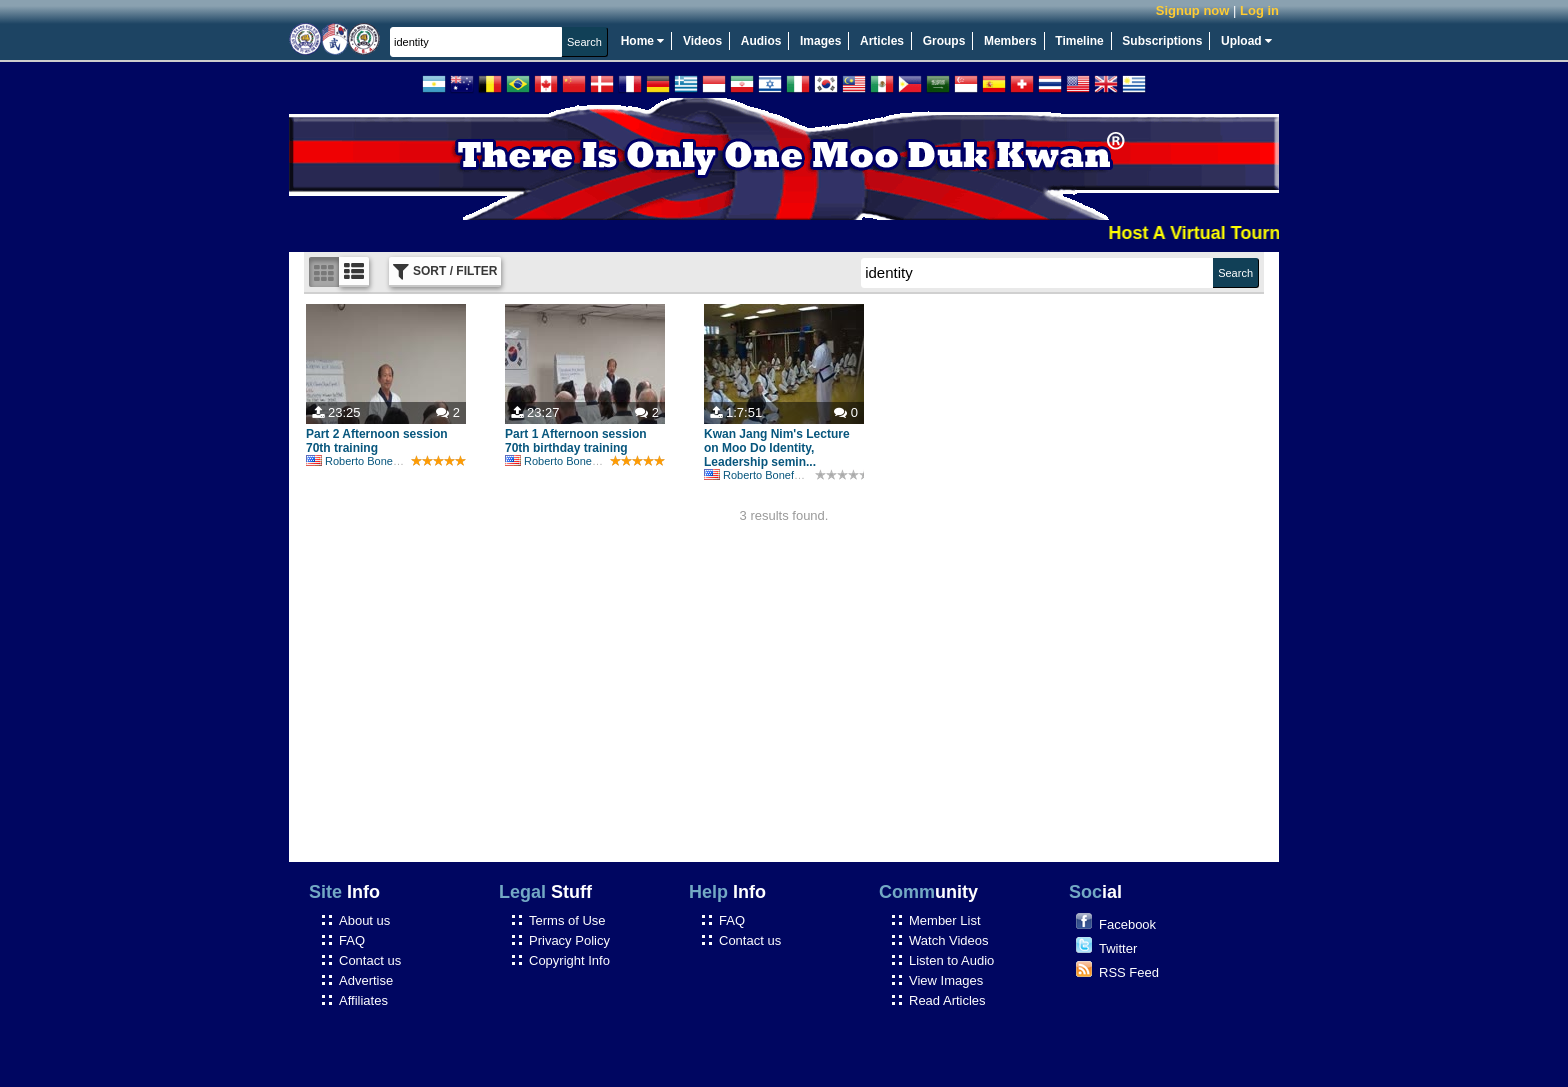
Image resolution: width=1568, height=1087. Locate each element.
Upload (1246, 41)
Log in (1259, 10)
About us (364, 920)
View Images (946, 980)
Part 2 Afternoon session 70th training (377, 441)
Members (1010, 41)
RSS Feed (1129, 972)
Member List (945, 920)
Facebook (1127, 924)
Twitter (1118, 948)
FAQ (352, 940)
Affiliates (363, 1000)
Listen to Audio (951, 960)
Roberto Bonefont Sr (365, 461)
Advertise (366, 980)
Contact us (370, 960)
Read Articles (947, 1000)
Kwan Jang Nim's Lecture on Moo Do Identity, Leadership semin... (777, 448)
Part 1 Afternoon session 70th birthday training (576, 441)
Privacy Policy (569, 940)
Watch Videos (949, 940)
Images (820, 41)
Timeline (1079, 41)
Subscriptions (1162, 41)
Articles (882, 41)
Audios (761, 41)
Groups (944, 41)
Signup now (1193, 10)
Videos (702, 41)
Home (643, 41)
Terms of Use (567, 920)
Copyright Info (569, 960)
